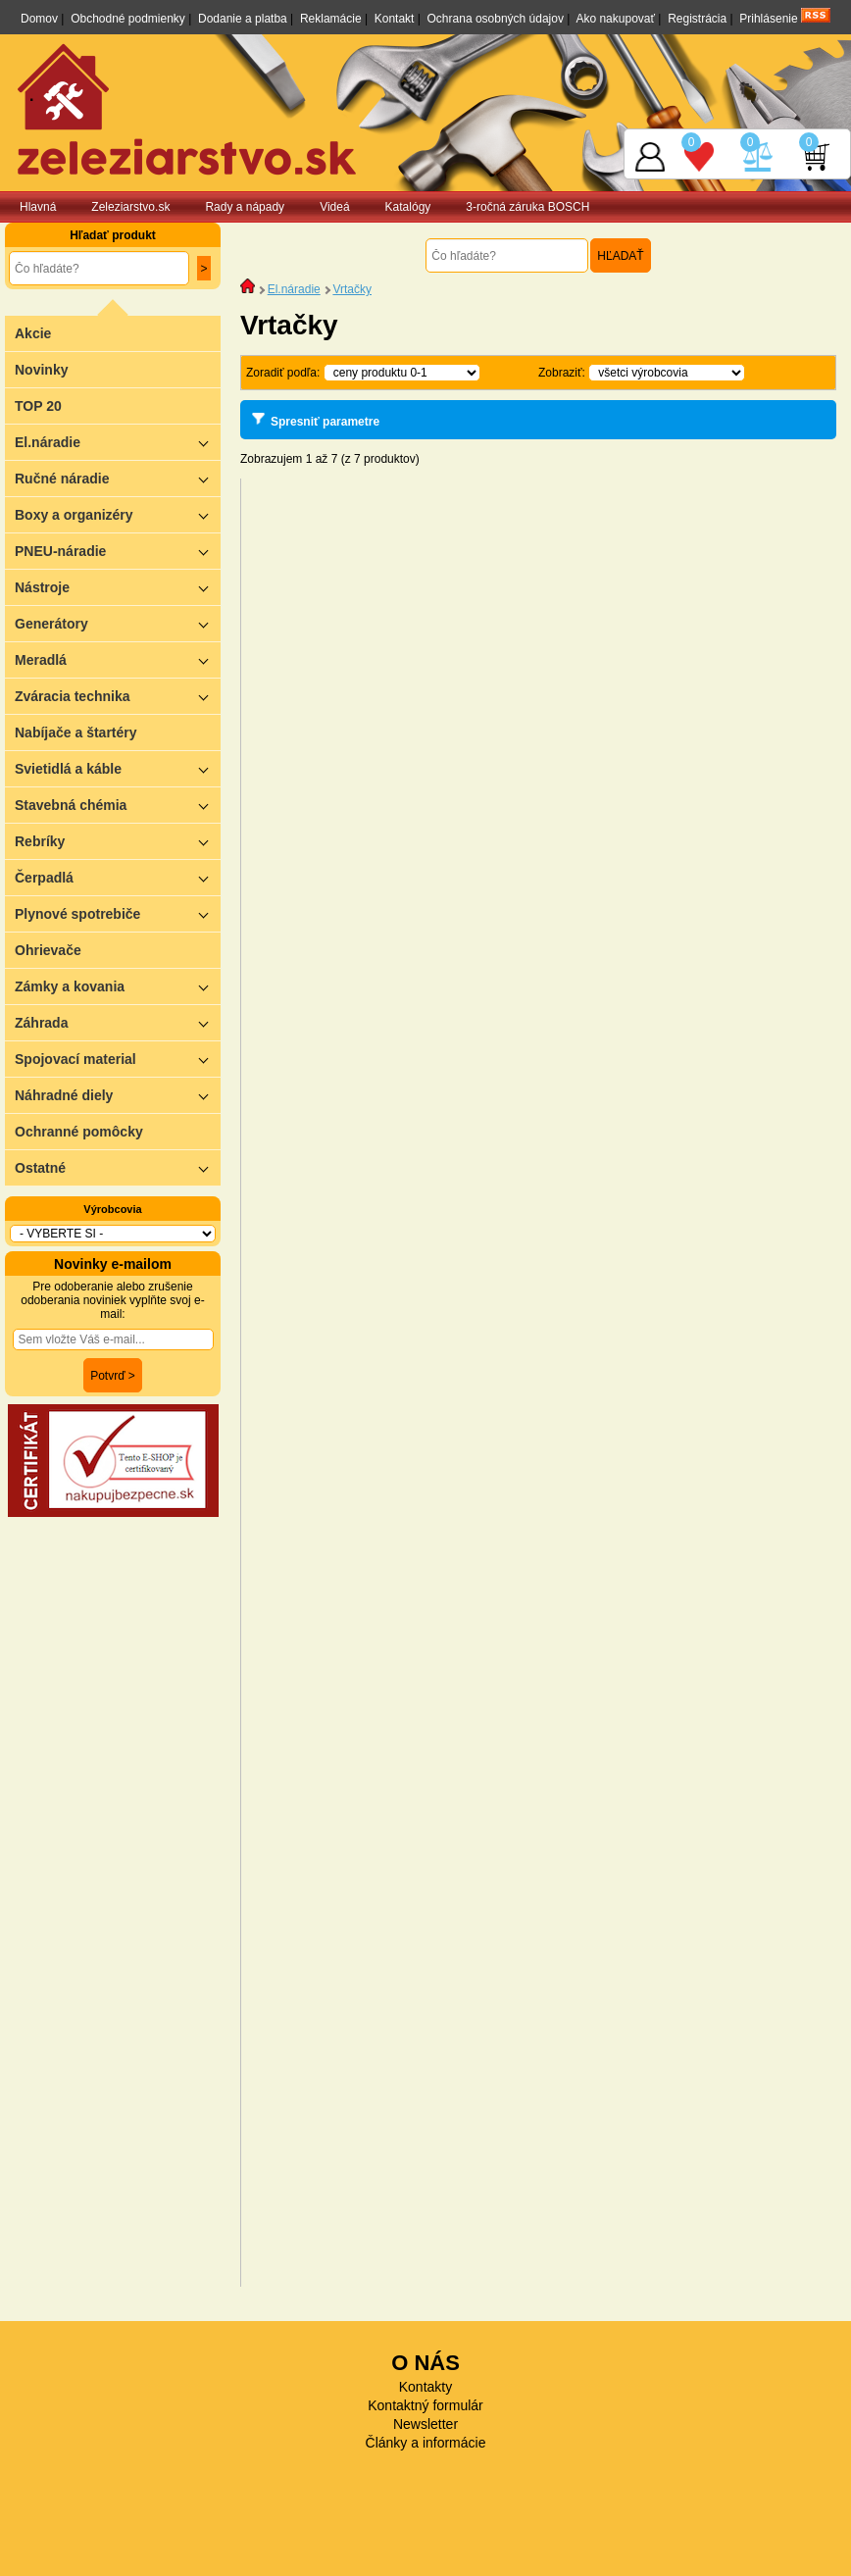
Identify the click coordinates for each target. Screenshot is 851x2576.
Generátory (118, 623)
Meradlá (118, 659)
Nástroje (118, 587)
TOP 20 (38, 406)
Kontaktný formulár (425, 2405)
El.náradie (118, 442)
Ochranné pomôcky (79, 1131)
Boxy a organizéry (118, 514)
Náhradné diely (118, 1095)
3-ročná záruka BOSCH (527, 207)
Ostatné (118, 1167)
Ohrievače (48, 950)
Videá (334, 207)
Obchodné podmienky (128, 18)
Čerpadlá (118, 877)
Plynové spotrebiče (118, 913)
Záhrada (118, 1022)
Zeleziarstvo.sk (130, 207)
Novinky (41, 370)
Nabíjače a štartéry (76, 732)
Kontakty (425, 2387)
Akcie (33, 333)
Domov (39, 18)
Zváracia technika (118, 696)
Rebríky (118, 841)
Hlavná (38, 207)
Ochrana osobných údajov (495, 18)
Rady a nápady (244, 207)
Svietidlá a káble (118, 768)
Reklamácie (331, 18)
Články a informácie (426, 2442)
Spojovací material (118, 1058)
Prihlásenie (768, 18)
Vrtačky (352, 289)
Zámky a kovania (118, 986)
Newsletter (425, 2424)
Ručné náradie (118, 478)
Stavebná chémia (118, 804)
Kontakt (395, 18)
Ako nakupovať (615, 18)
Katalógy (408, 207)
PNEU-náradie (118, 550)
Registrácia (697, 18)
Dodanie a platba (242, 18)
